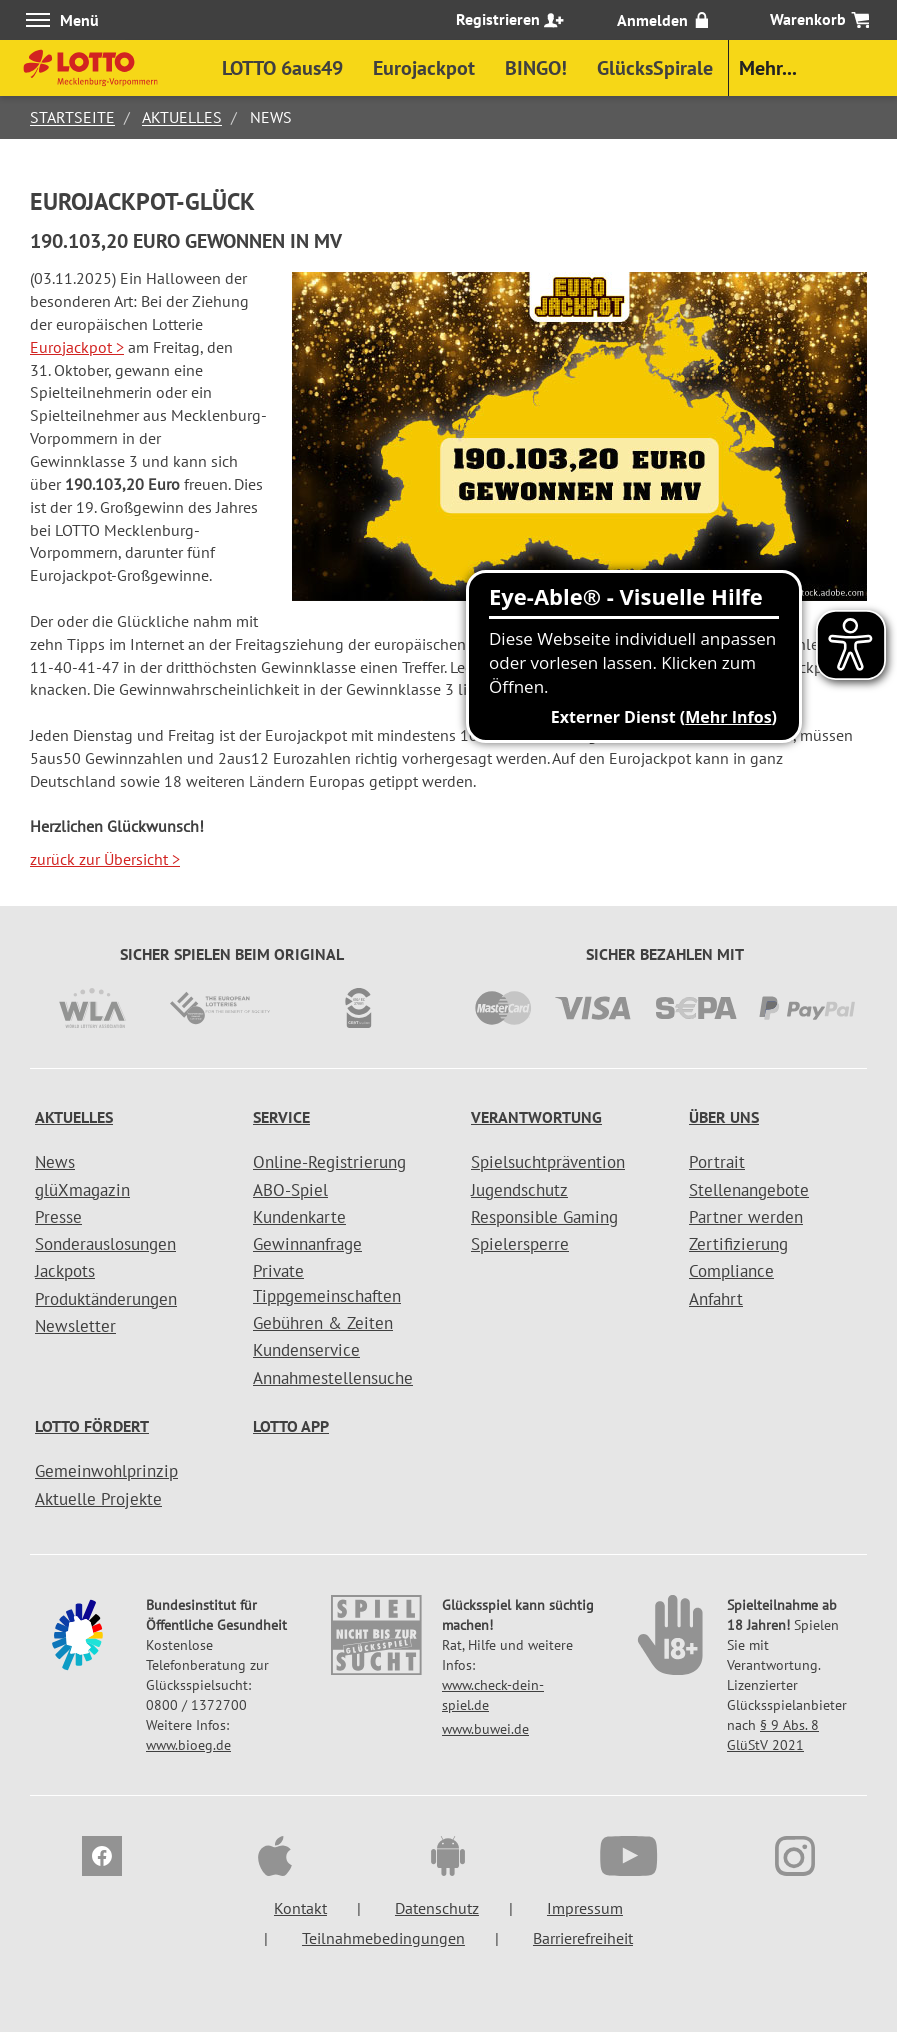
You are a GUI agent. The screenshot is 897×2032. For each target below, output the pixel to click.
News (55, 1162)
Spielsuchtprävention (548, 1162)
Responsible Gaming (544, 1217)
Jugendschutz (519, 1190)
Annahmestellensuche (333, 1378)
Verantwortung (536, 1117)
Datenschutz (437, 1908)
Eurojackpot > (77, 347)
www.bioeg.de (188, 1745)
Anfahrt (716, 1299)
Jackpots (65, 1271)
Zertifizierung (738, 1244)
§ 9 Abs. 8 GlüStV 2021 (773, 1735)
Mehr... (768, 68)
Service (281, 1117)
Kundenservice (306, 1350)
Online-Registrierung (329, 1162)
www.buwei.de (485, 1729)
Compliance (731, 1271)
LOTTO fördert (92, 1426)
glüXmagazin (82, 1190)
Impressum (585, 1908)
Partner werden (746, 1217)
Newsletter (75, 1326)
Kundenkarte (299, 1217)
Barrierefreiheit (583, 1938)
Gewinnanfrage (307, 1244)
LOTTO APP (291, 1426)
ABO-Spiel (290, 1190)
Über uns (724, 1117)
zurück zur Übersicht (105, 859)
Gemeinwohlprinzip (106, 1471)
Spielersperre (520, 1244)
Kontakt (300, 1908)
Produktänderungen (106, 1299)
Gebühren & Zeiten (323, 1323)
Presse (58, 1217)
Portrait (717, 1162)
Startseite (72, 117)
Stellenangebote (749, 1190)
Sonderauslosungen (105, 1244)
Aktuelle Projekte (98, 1499)
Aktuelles (182, 117)
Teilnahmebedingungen (383, 1938)
